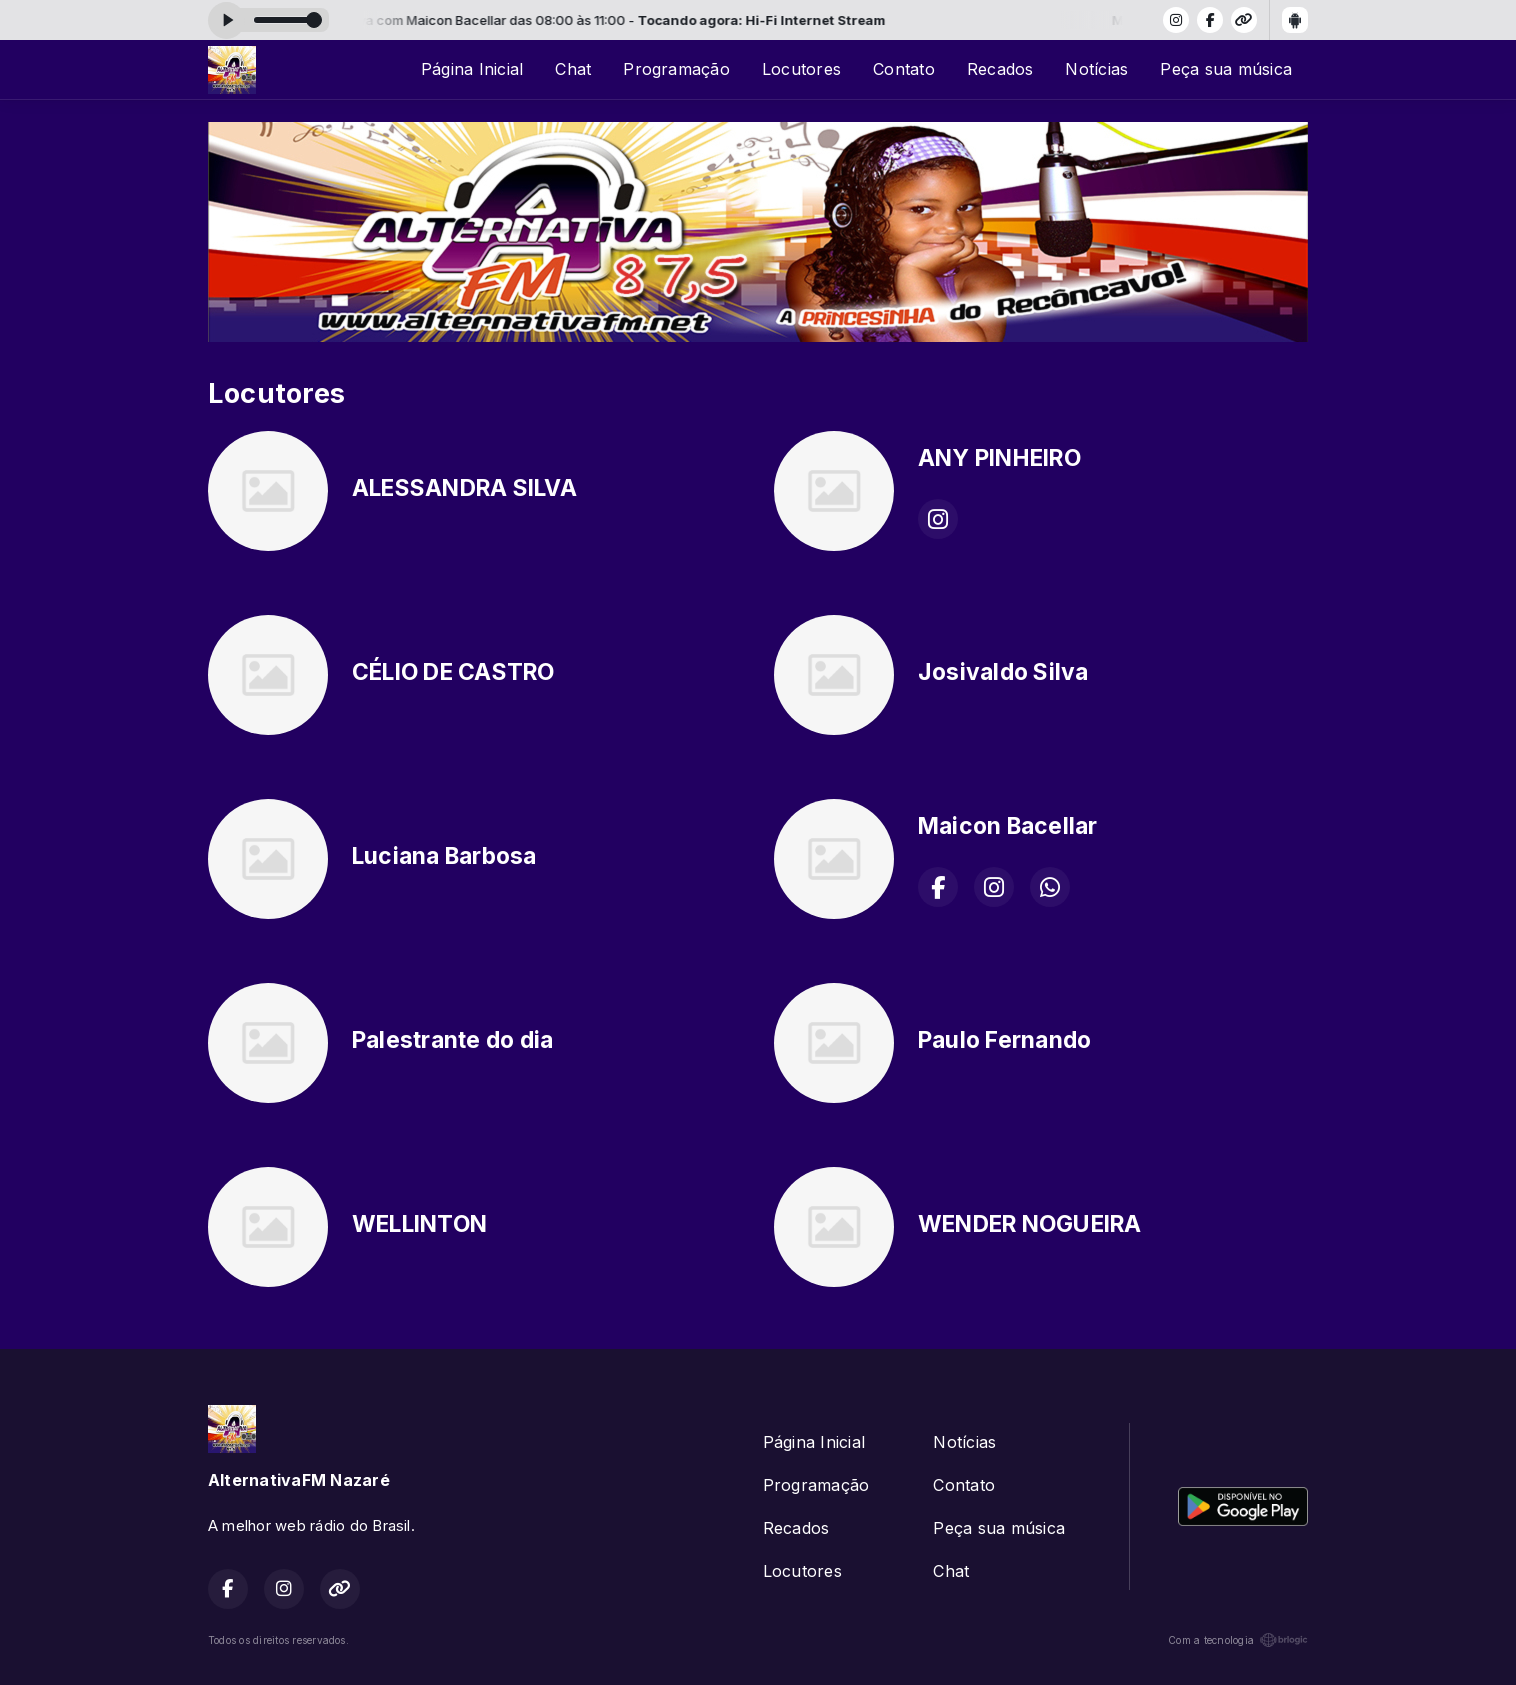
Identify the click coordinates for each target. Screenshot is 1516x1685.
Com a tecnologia (1238, 1640)
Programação (676, 69)
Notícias (1096, 69)
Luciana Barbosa (444, 856)
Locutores (801, 69)
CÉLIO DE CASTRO (453, 672)
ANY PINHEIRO (999, 458)
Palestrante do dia (452, 1040)
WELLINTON (419, 1224)
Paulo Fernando (1004, 1040)
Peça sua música (1226, 69)
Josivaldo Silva (1003, 672)
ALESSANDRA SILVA (464, 488)
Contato (904, 69)
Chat (573, 69)
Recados (1000, 69)
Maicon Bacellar (1008, 826)
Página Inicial (472, 69)
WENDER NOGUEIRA (1030, 1224)
